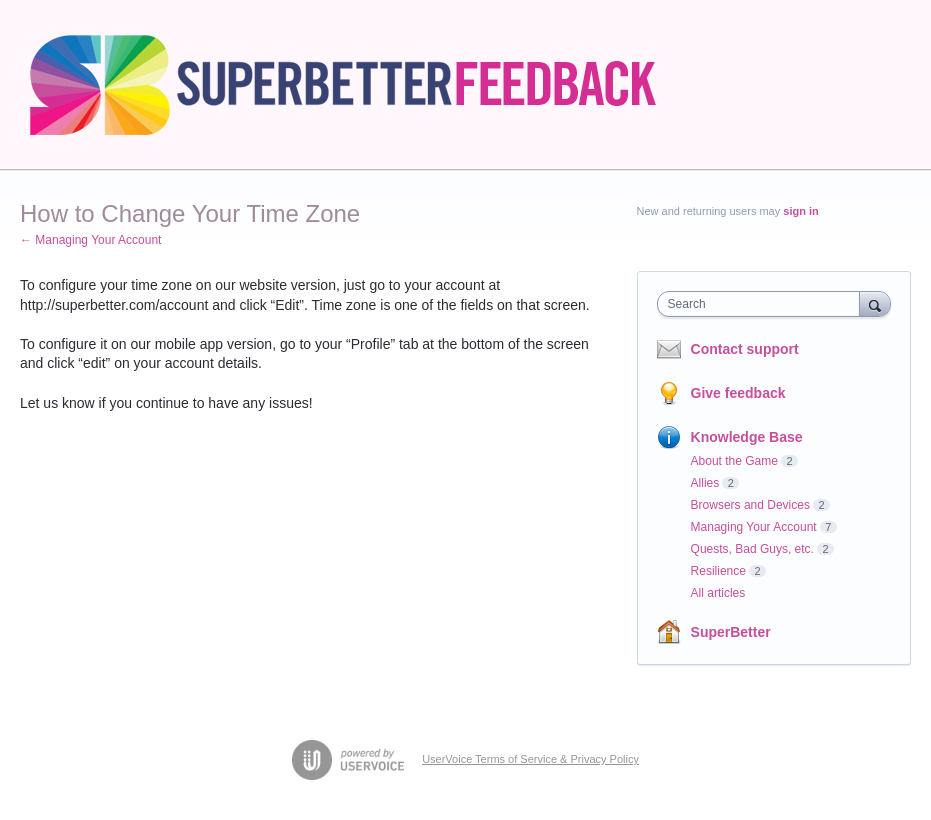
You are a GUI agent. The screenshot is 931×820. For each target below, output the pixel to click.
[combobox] (763, 304)
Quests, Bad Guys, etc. (752, 549)
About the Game (734, 461)
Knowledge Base (747, 437)
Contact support (745, 349)
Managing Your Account (754, 527)
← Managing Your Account (90, 240)
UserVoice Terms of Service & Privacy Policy (530, 759)
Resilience (718, 571)
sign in (800, 211)
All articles (718, 593)
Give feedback (738, 393)
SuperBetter (731, 632)
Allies (705, 483)
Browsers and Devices (750, 505)
